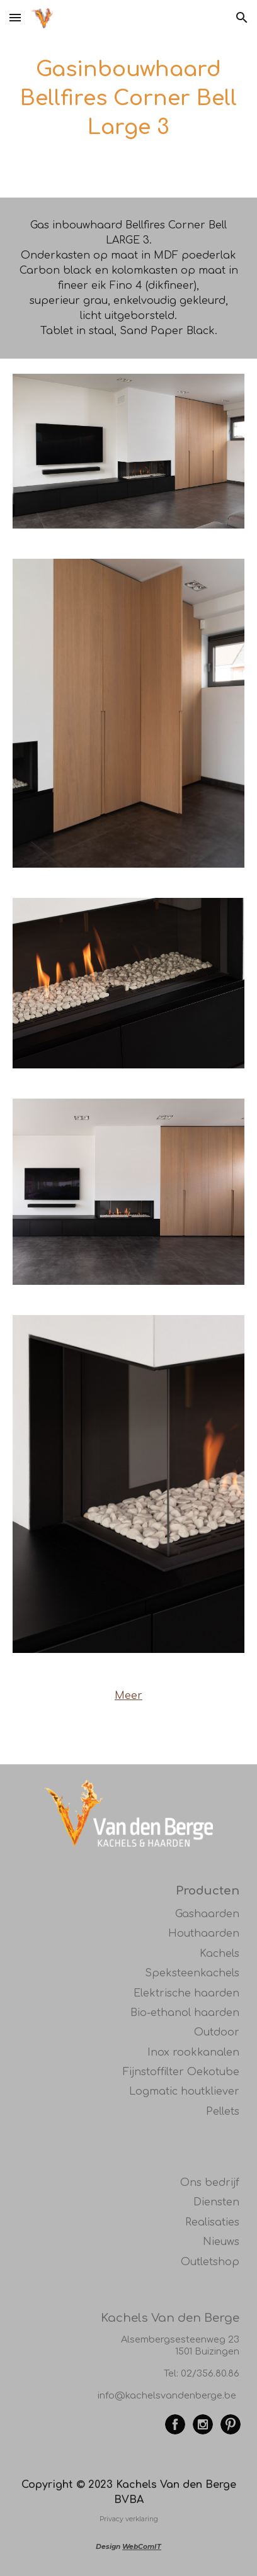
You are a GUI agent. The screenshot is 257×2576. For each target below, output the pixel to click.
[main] (128, 98)
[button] (15, 17)
